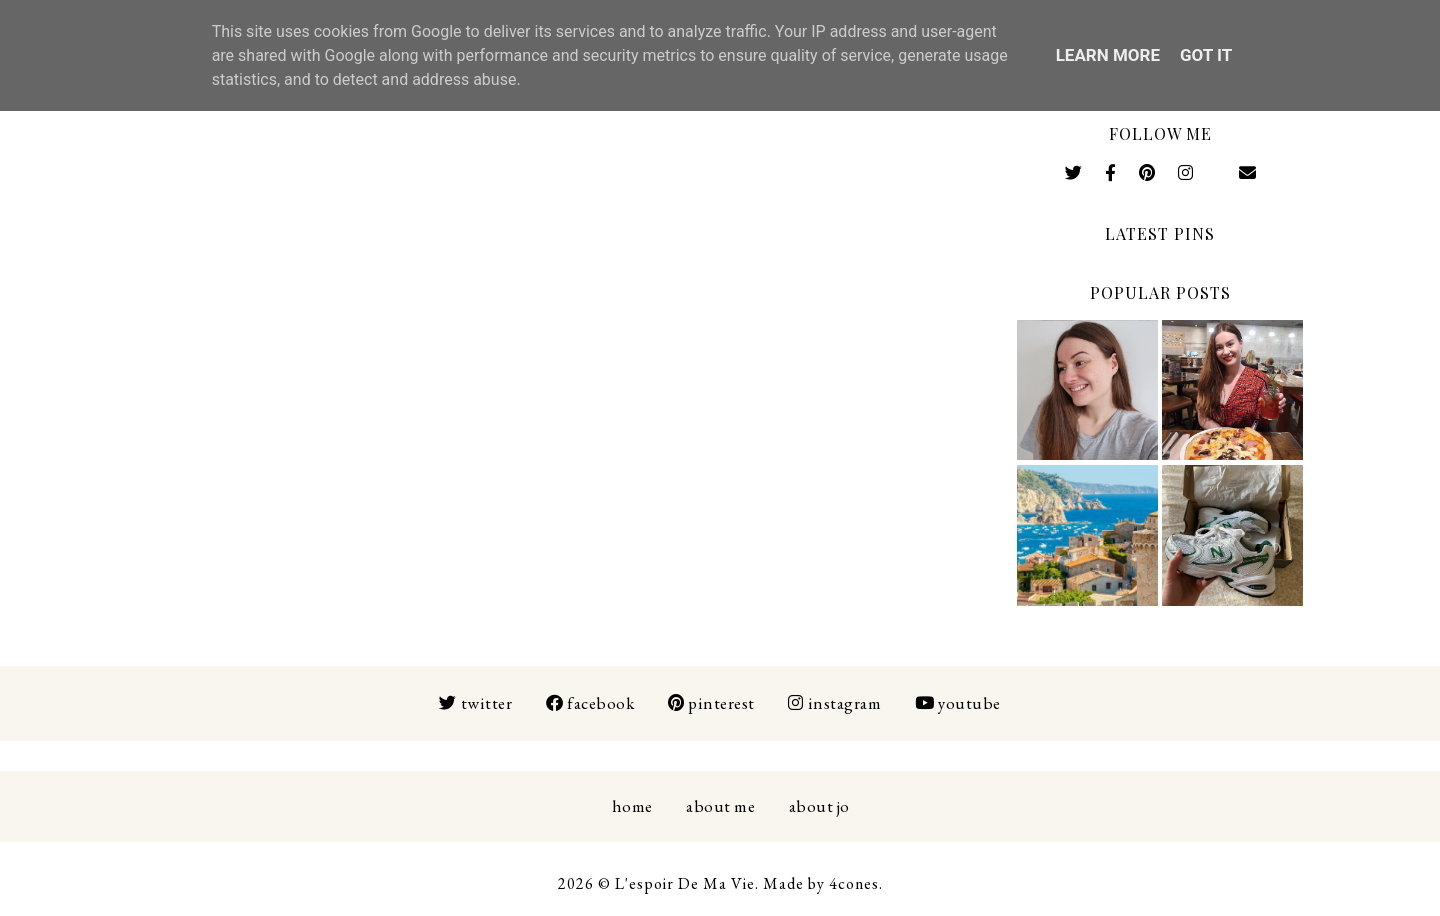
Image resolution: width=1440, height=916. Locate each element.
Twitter (475, 703)
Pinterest (711, 703)
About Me (720, 806)
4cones (854, 883)
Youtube (958, 703)
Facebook (590, 703)
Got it (1206, 55)
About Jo (819, 806)
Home (632, 806)
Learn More (1108, 55)
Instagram (834, 703)
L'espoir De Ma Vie (685, 883)
